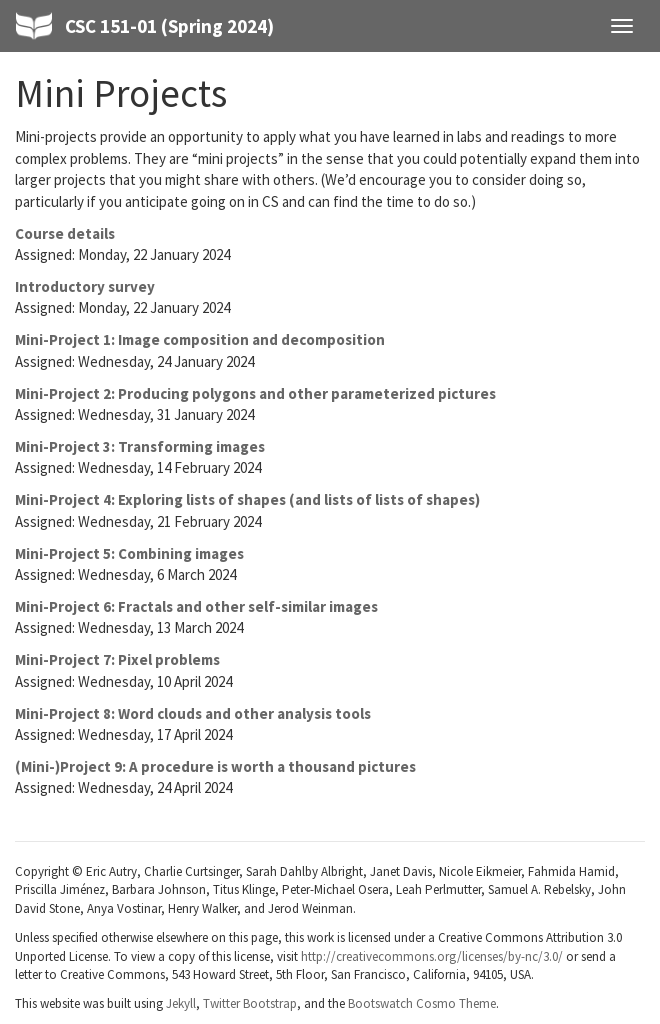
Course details (65, 233)
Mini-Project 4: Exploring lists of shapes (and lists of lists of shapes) (247, 499)
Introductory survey (85, 286)
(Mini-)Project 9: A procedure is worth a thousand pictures (215, 766)
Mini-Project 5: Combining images (129, 553)
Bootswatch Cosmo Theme (422, 1003)
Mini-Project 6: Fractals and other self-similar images (196, 606)
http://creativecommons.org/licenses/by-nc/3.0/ (432, 956)
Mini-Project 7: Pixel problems (117, 659)
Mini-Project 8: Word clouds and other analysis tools (193, 713)
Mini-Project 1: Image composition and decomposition (200, 339)
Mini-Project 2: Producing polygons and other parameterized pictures (255, 393)
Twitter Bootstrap (250, 1003)
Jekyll (181, 1003)
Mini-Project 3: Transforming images (140, 446)
